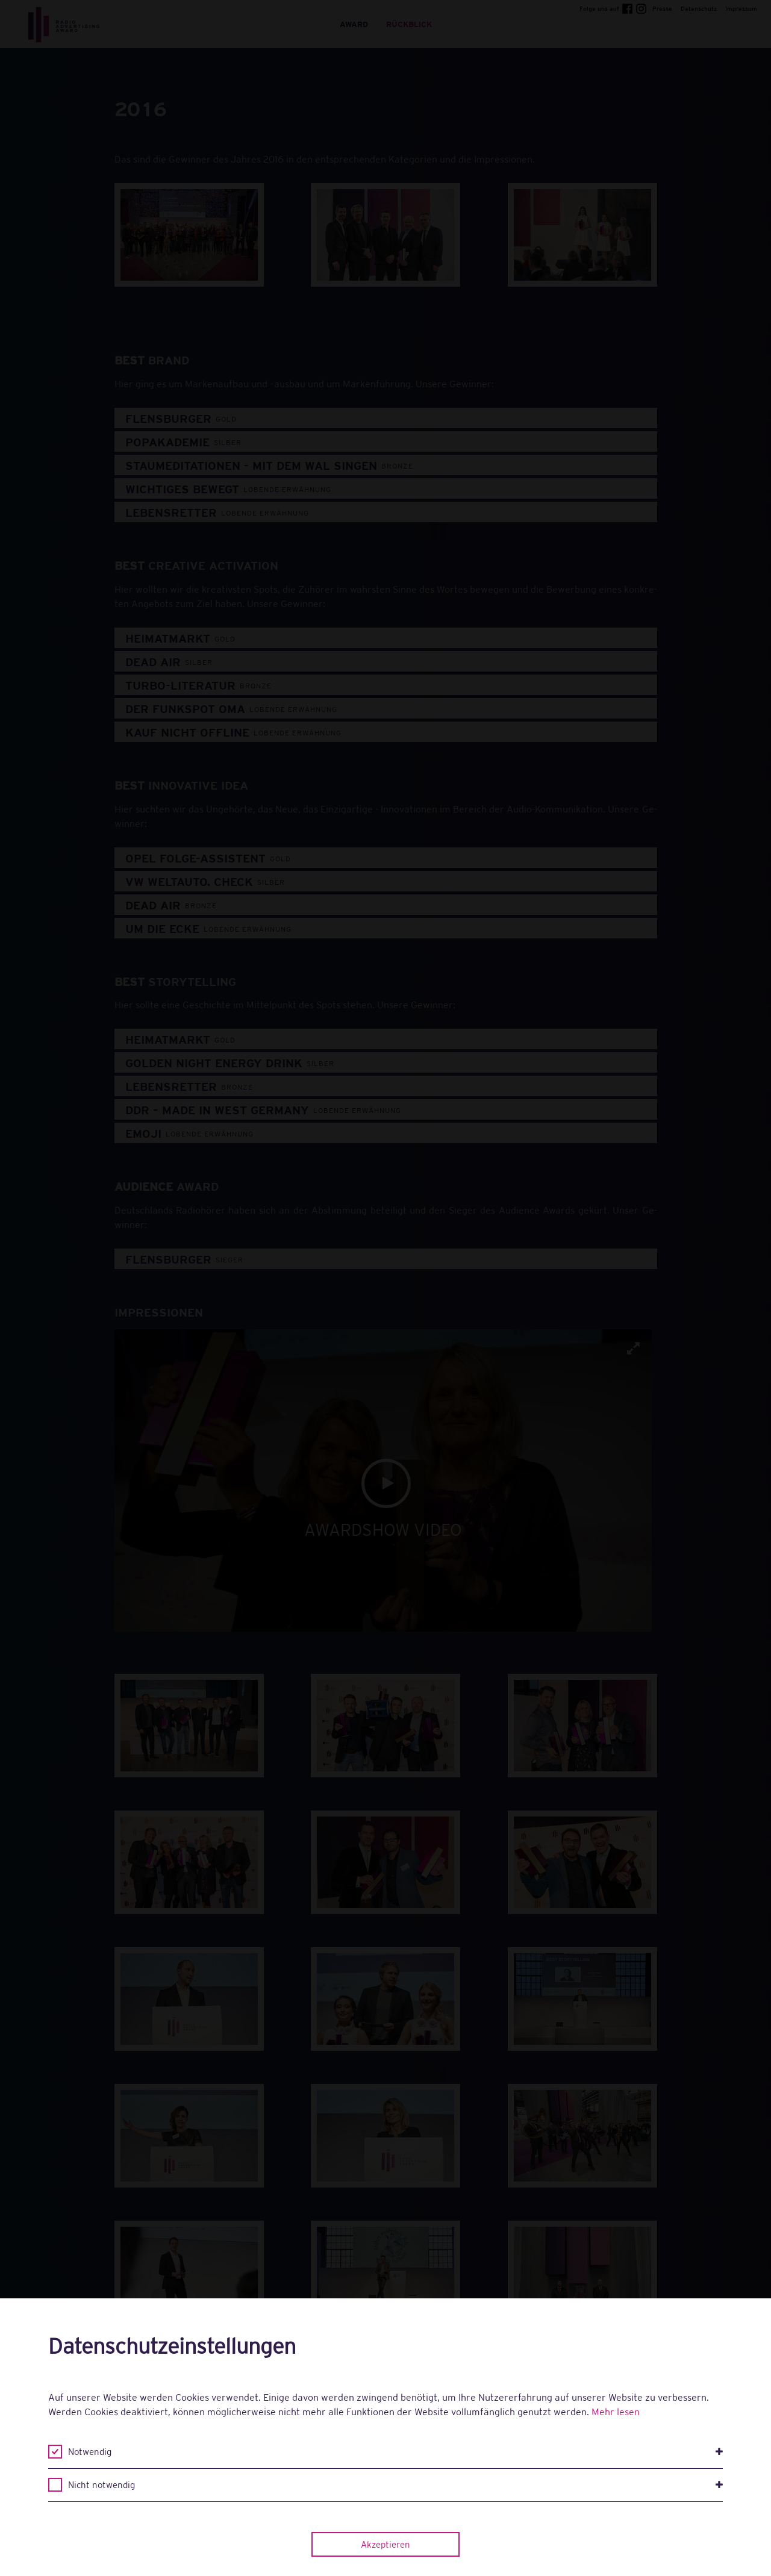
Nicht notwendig (395, 2485)
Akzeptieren (385, 2544)
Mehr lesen (616, 2412)
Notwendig (395, 2452)
